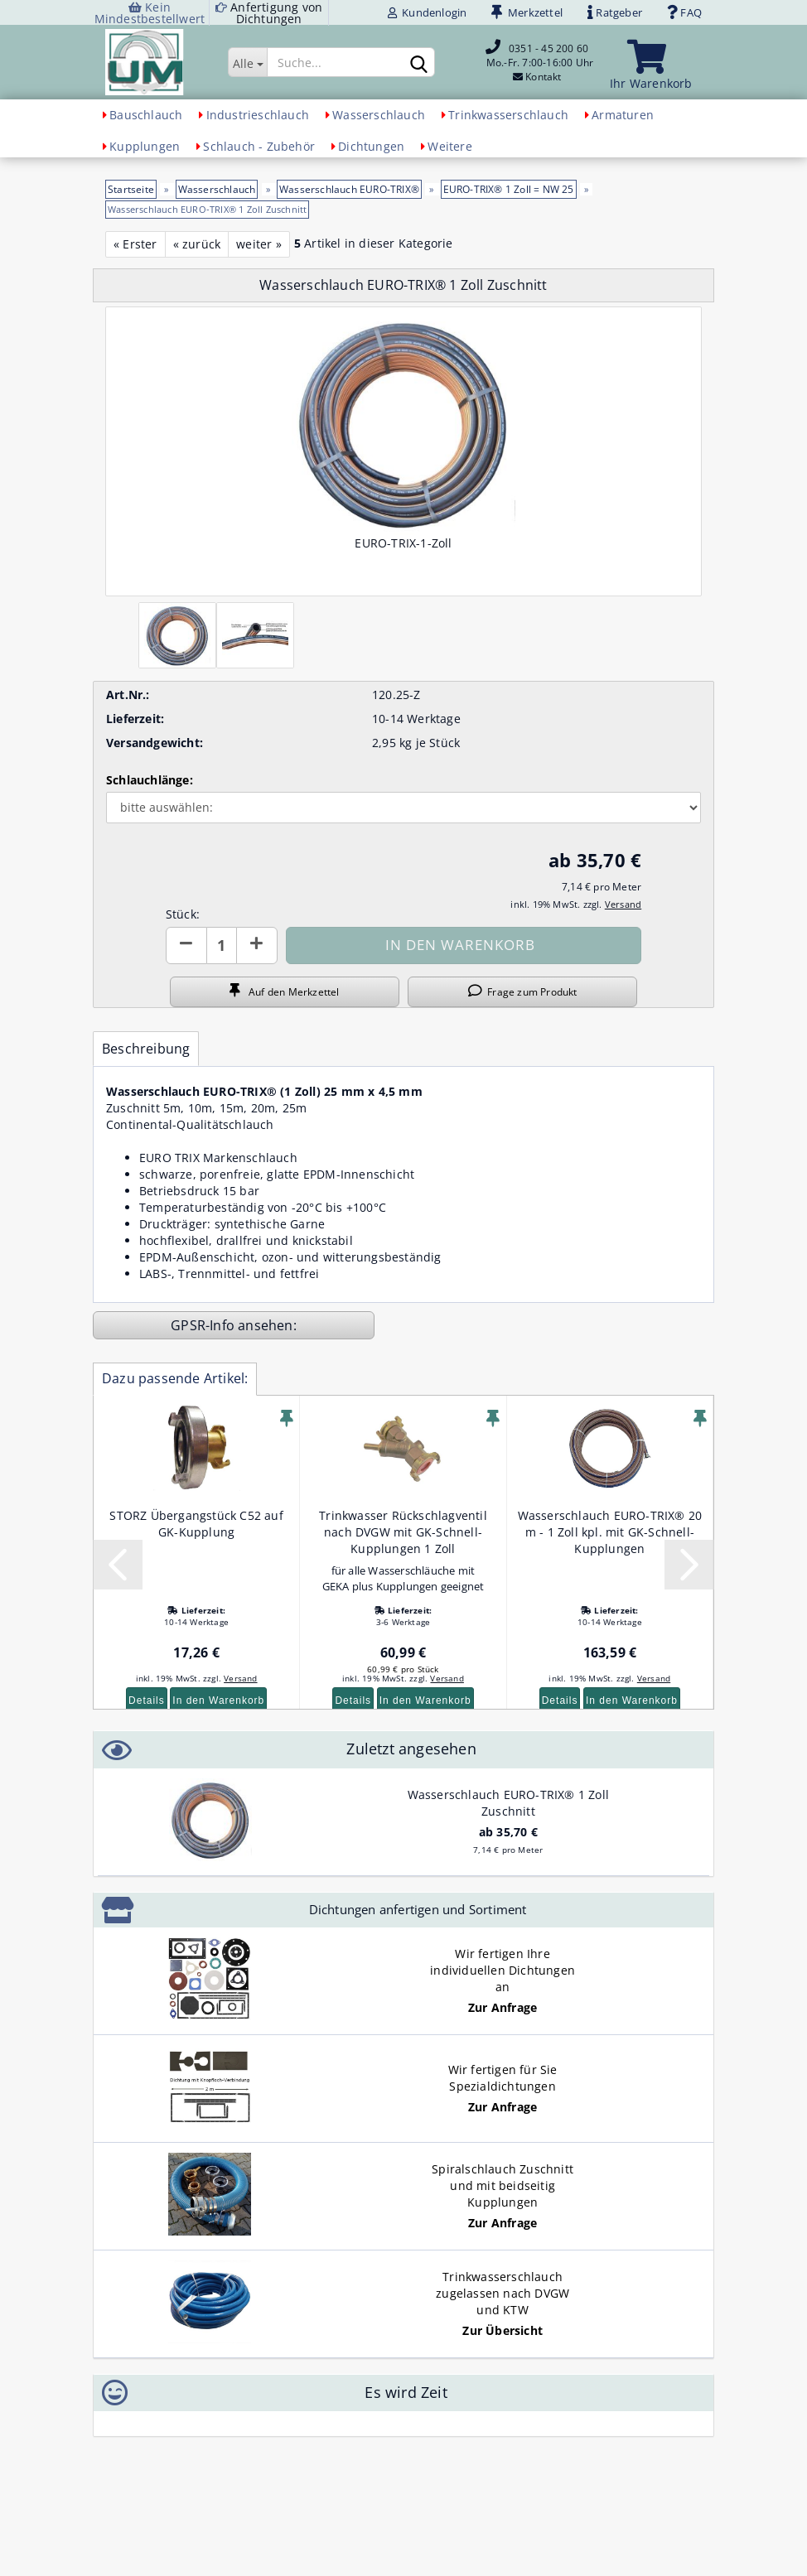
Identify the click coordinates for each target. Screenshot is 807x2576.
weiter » (259, 244)
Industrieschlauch (257, 115)
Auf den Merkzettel (284, 991)
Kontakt (543, 77)
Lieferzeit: (135, 718)
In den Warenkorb (218, 1700)
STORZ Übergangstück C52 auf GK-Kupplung (196, 1523)
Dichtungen (371, 146)
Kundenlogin (427, 12)
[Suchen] (419, 63)
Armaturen (623, 115)
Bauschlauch (145, 115)
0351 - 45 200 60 (548, 48)
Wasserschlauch (378, 115)
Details (146, 1700)
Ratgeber (614, 12)
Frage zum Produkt (522, 991)
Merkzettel (527, 12)
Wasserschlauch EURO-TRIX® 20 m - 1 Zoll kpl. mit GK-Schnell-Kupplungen (610, 1531)
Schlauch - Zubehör (259, 146)
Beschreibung (146, 1049)
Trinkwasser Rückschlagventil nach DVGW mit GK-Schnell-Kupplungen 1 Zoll (403, 1531)
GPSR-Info (204, 1325)
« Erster (135, 244)
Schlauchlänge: (149, 780)
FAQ (684, 12)
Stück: (183, 914)
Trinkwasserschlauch (508, 115)
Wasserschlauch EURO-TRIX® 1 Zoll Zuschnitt (508, 1803)
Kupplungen (144, 146)
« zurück (197, 244)
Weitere (449, 146)
